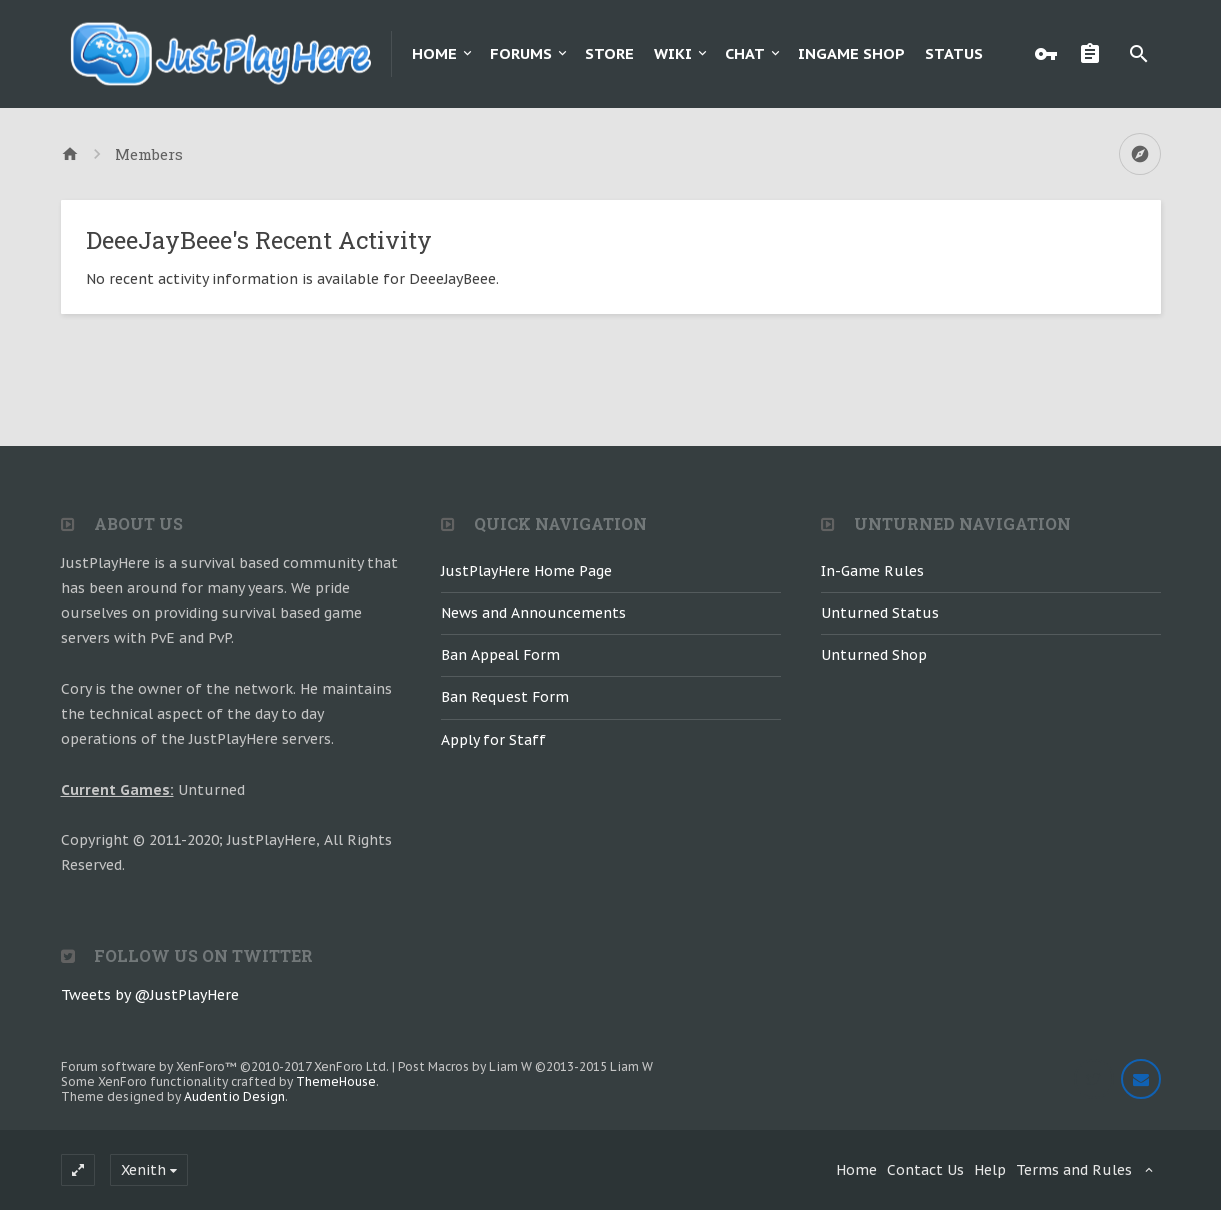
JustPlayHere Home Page (526, 571)
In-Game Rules (872, 571)
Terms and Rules (1074, 1170)
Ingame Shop (851, 53)
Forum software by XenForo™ (225, 1066)
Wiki (673, 53)
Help (990, 1170)
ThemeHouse (336, 1081)
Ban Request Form (505, 697)
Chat (745, 53)
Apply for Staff (493, 740)
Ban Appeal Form (500, 655)
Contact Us (925, 1170)
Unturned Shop (874, 655)
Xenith (143, 1170)
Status (954, 53)
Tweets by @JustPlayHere (150, 995)
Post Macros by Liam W (525, 1066)
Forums (521, 53)
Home (434, 53)
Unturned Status (880, 613)
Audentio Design (234, 1096)
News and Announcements (533, 613)
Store (609, 53)
